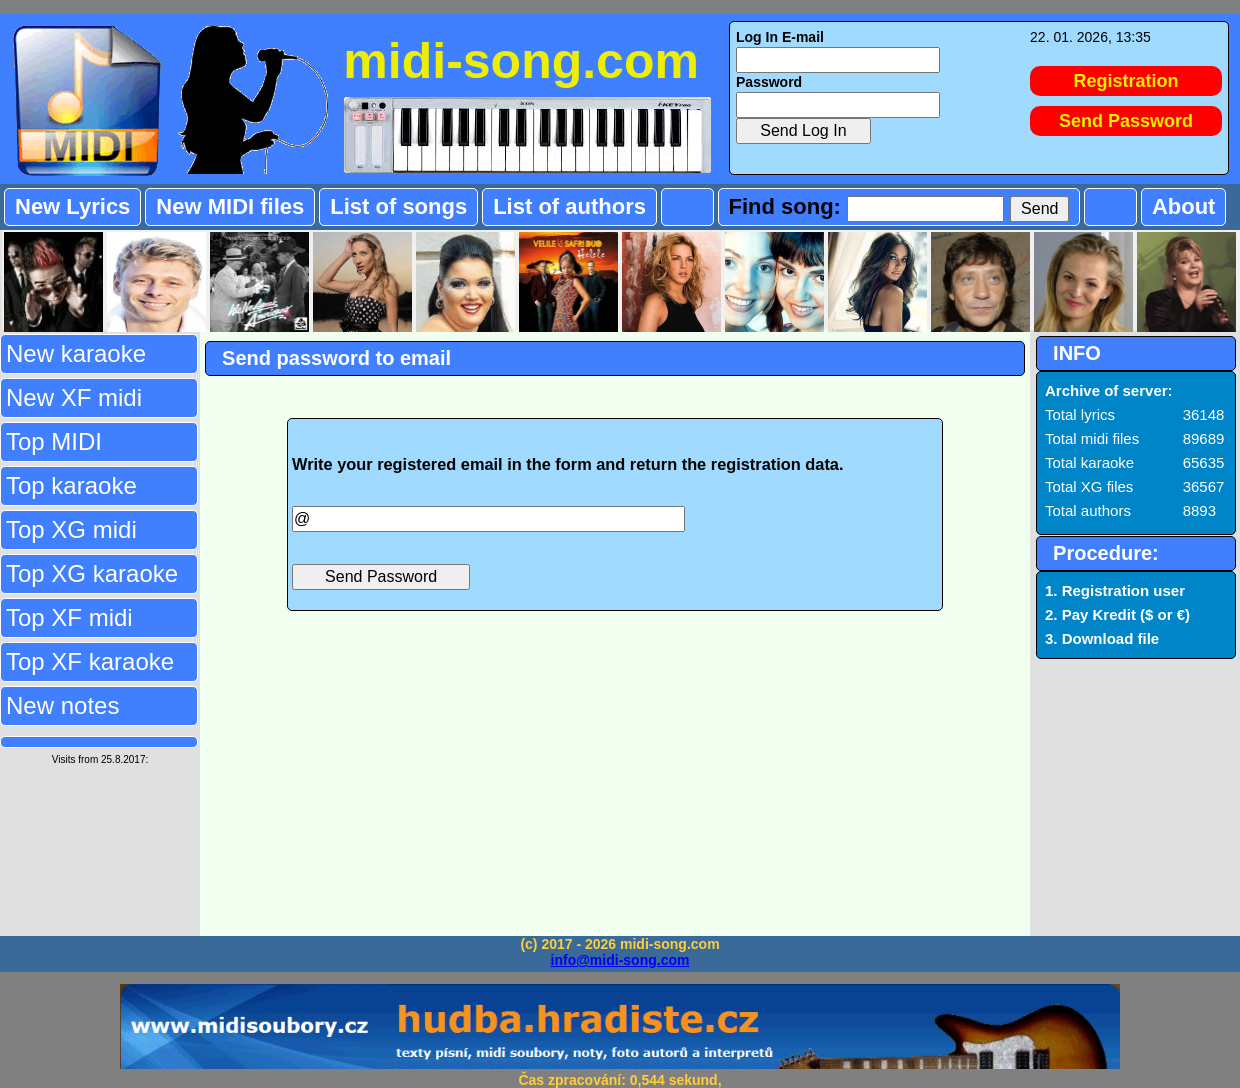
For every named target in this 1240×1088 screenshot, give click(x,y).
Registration (1126, 81)
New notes (62, 705)
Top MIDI (54, 441)
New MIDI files (230, 206)
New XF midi (74, 397)
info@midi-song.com (620, 960)
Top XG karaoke (92, 573)
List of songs (398, 206)
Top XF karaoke (90, 661)
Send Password (1126, 121)
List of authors (569, 206)
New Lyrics (72, 206)
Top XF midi (69, 617)
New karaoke (76, 353)
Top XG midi (71, 529)
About (1184, 206)
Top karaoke (71, 485)
